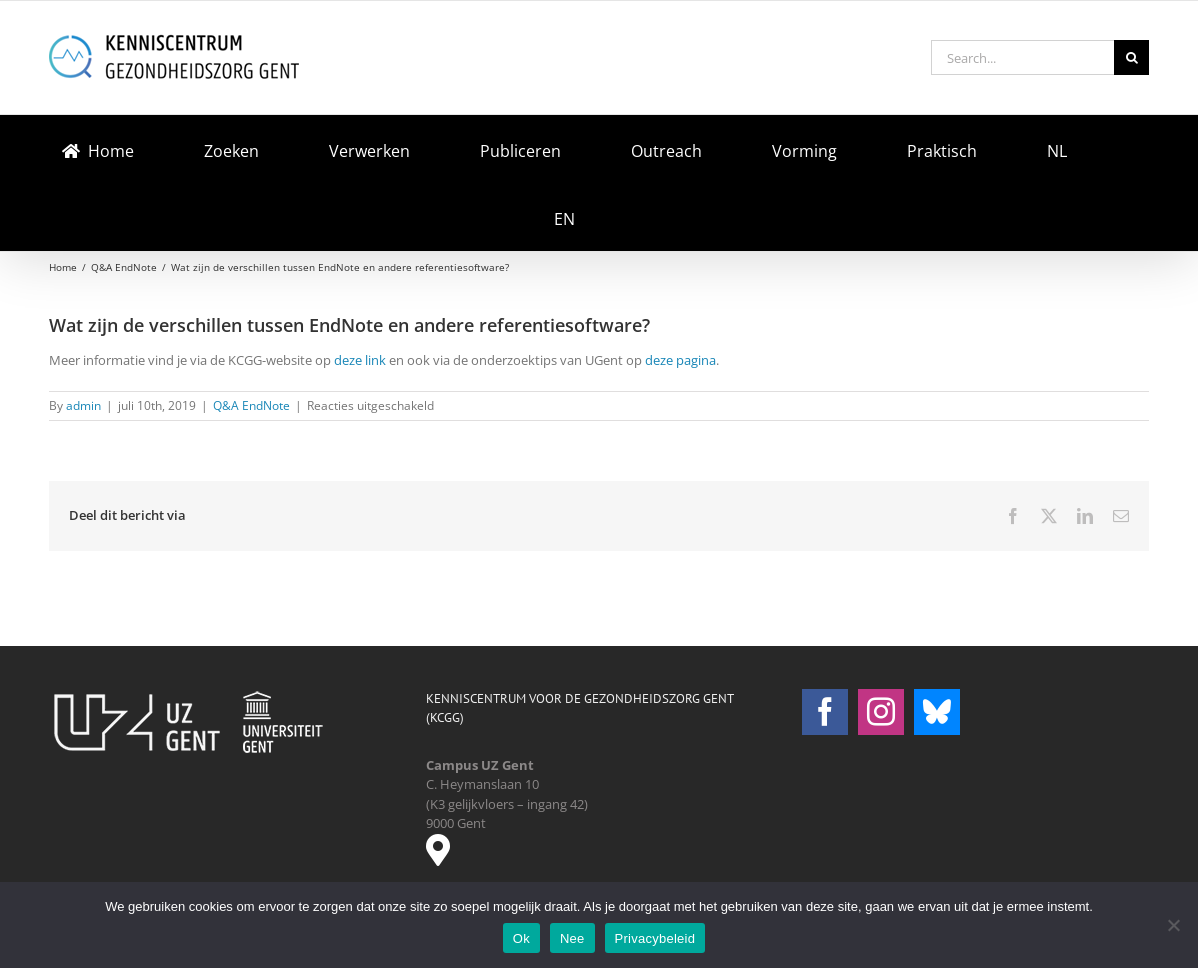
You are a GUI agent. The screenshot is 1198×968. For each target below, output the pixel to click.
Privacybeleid (655, 938)
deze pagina (680, 360)
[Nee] (1173, 925)
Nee (572, 938)
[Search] (1131, 57)
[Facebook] (825, 712)
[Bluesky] (937, 712)
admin (83, 405)
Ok (521, 938)
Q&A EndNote (251, 405)
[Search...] (1022, 57)
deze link (360, 360)
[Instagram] (881, 712)
